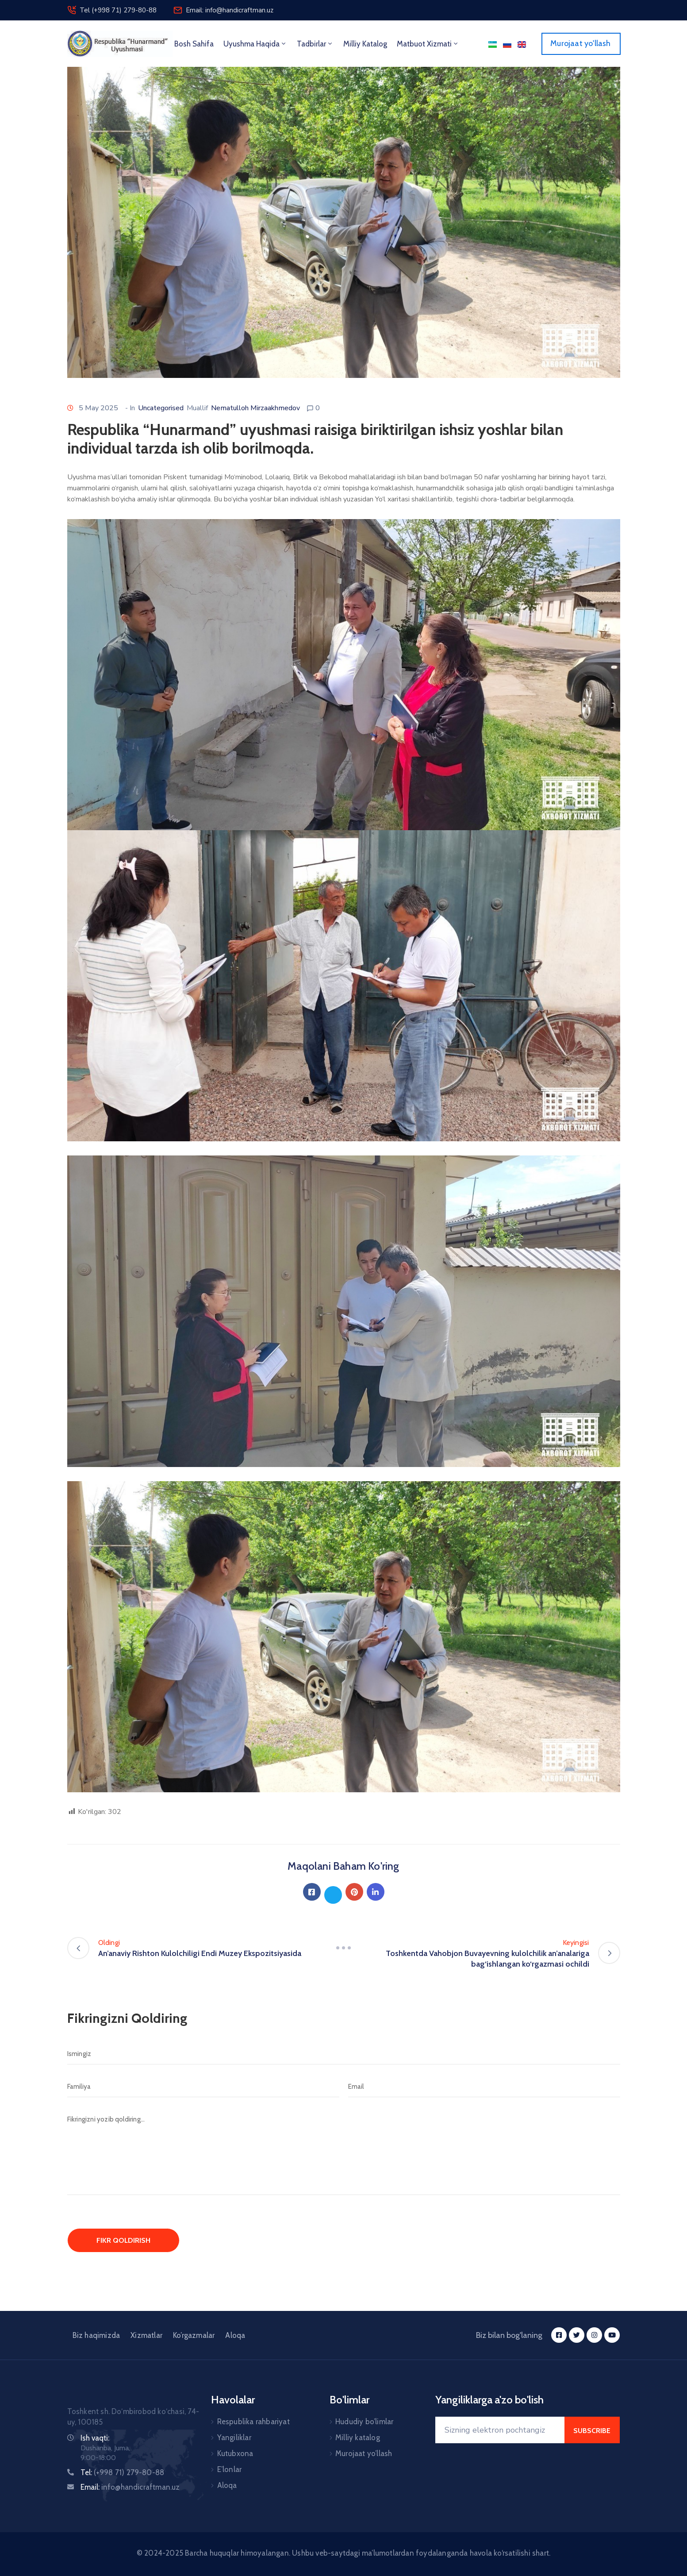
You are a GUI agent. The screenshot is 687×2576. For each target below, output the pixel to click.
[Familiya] (203, 2086)
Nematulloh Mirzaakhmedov (255, 408)
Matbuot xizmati (428, 43)
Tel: (123, 2472)
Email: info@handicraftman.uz (229, 10)
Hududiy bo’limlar (364, 2421)
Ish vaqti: (95, 2438)
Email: (130, 2487)
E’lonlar (229, 2469)
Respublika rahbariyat (253, 2421)
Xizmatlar (146, 2335)
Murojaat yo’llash (363, 2453)
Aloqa (235, 2335)
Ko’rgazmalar (194, 2335)
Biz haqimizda (96, 2335)
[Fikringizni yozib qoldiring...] (343, 2152)
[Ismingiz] (343, 2053)
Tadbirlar (315, 43)
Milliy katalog (357, 2437)
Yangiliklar (234, 2437)
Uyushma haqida (255, 43)
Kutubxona (235, 2453)
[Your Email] (500, 2430)
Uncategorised (161, 408)
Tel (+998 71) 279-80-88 (118, 10)
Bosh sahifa (194, 43)
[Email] (484, 2086)
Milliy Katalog (365, 43)
